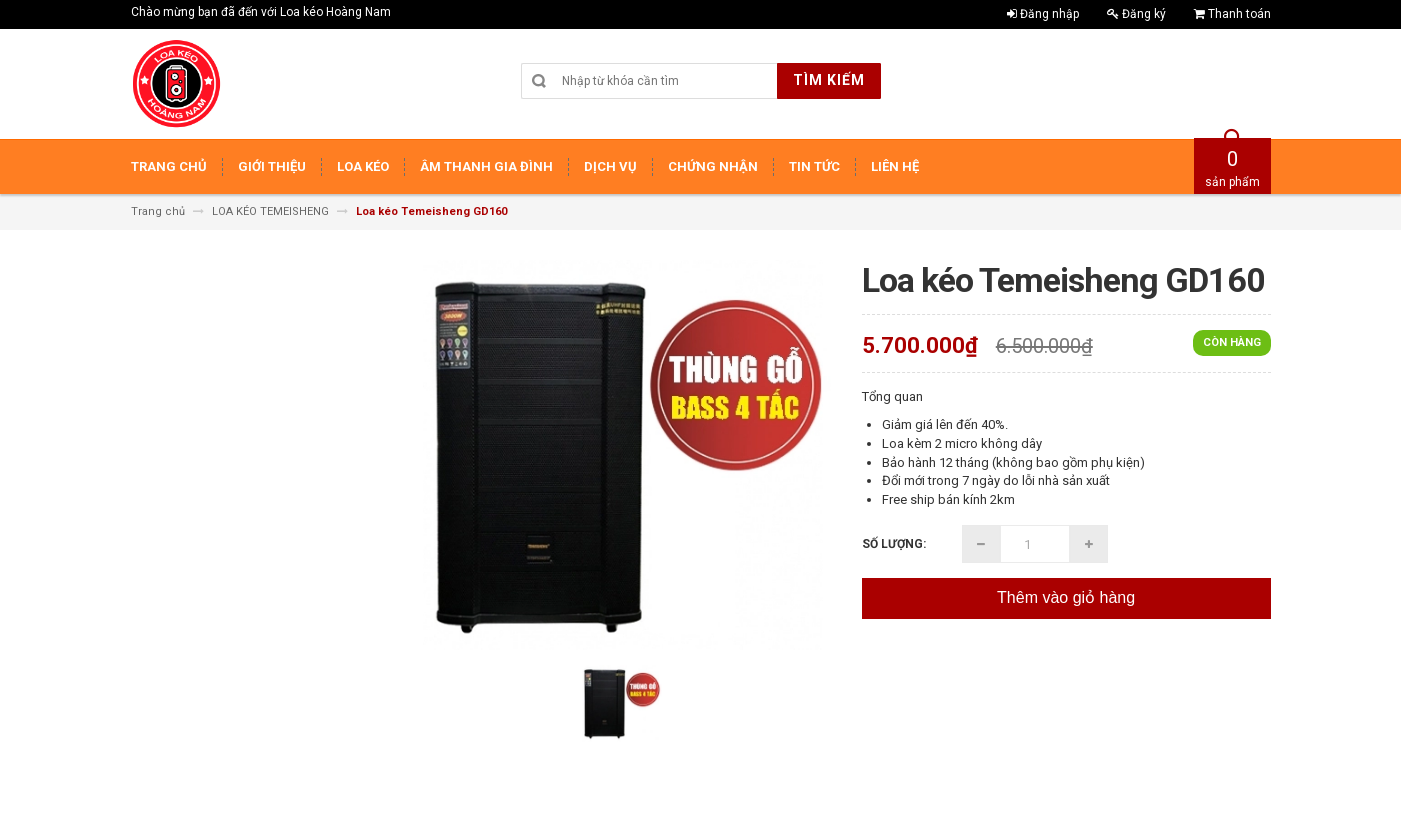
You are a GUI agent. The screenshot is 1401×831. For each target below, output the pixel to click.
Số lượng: (894, 544)
